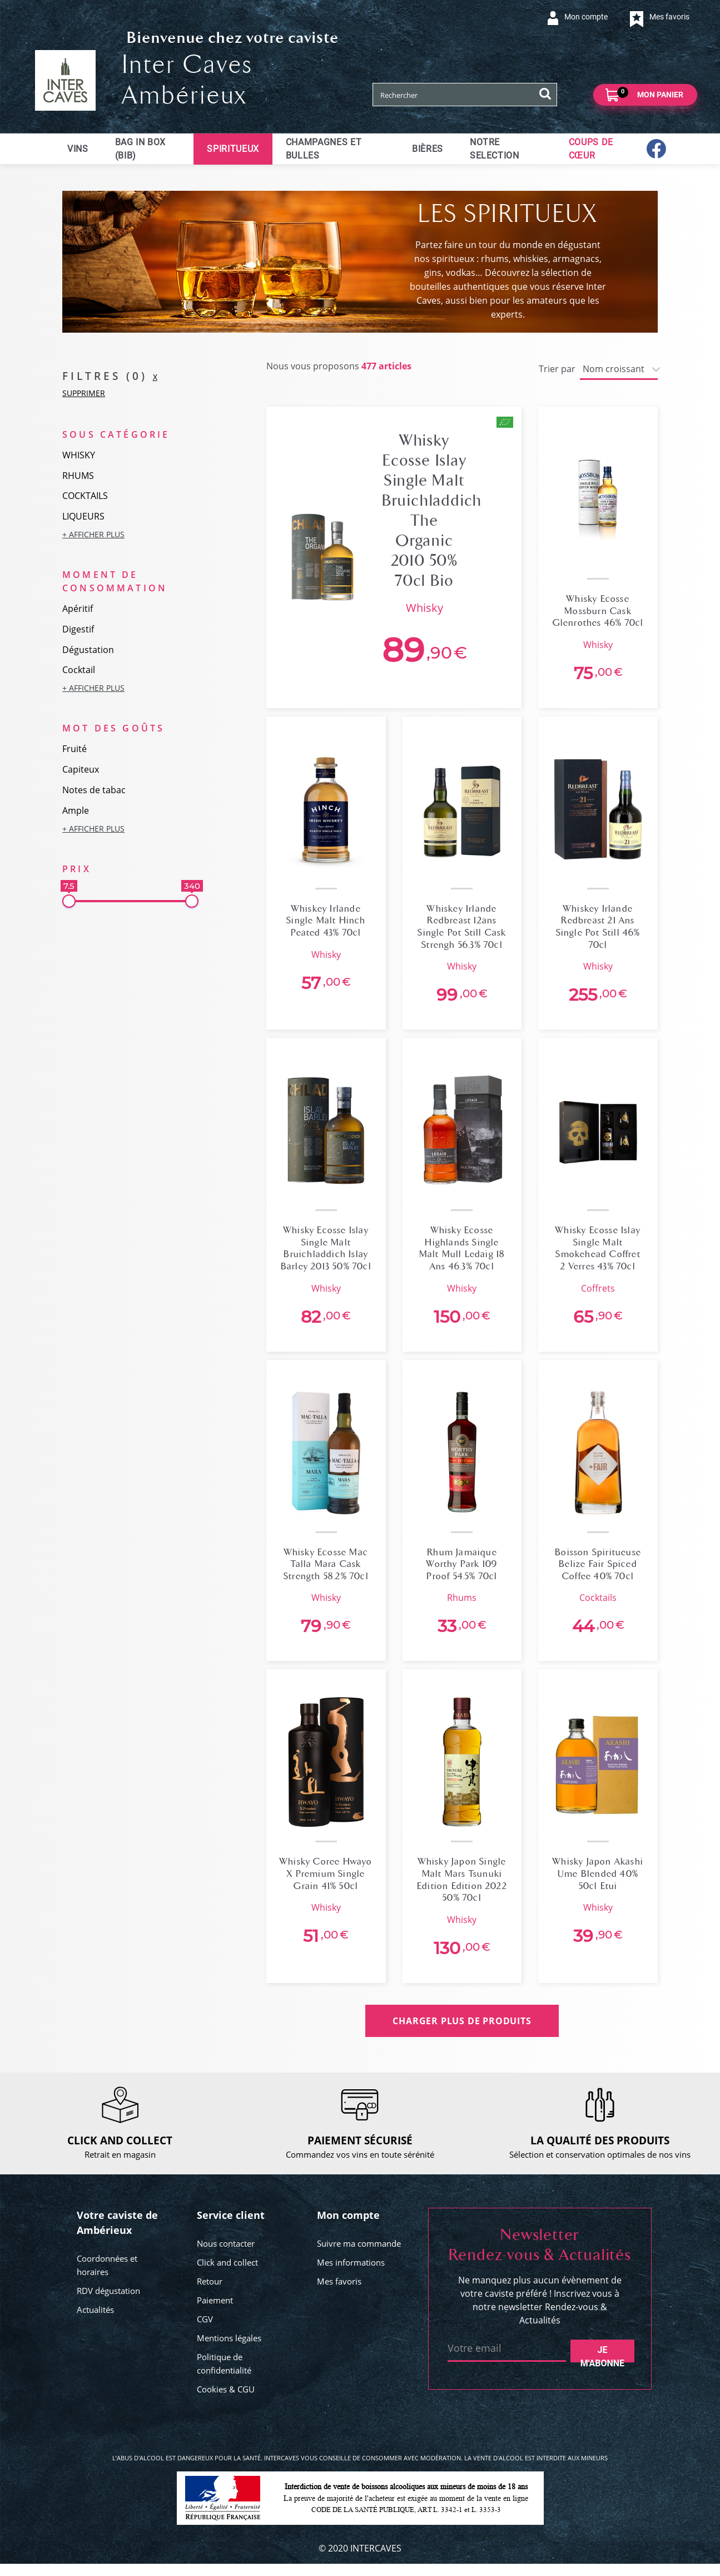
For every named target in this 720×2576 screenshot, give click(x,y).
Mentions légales (229, 2337)
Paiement (215, 2300)
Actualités (95, 2309)
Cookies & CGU (226, 2389)
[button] (130, 534)
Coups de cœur (591, 149)
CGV (205, 2319)
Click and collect (227, 2262)
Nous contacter (226, 2243)
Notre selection (494, 149)
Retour (209, 2281)
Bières (427, 149)
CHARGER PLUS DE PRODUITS (462, 2021)
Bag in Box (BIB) (140, 149)
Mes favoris (339, 2281)
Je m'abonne (602, 2353)
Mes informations (351, 2262)
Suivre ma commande (359, 2243)
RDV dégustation (108, 2290)
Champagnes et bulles (323, 149)
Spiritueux (233, 149)
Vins (77, 149)
